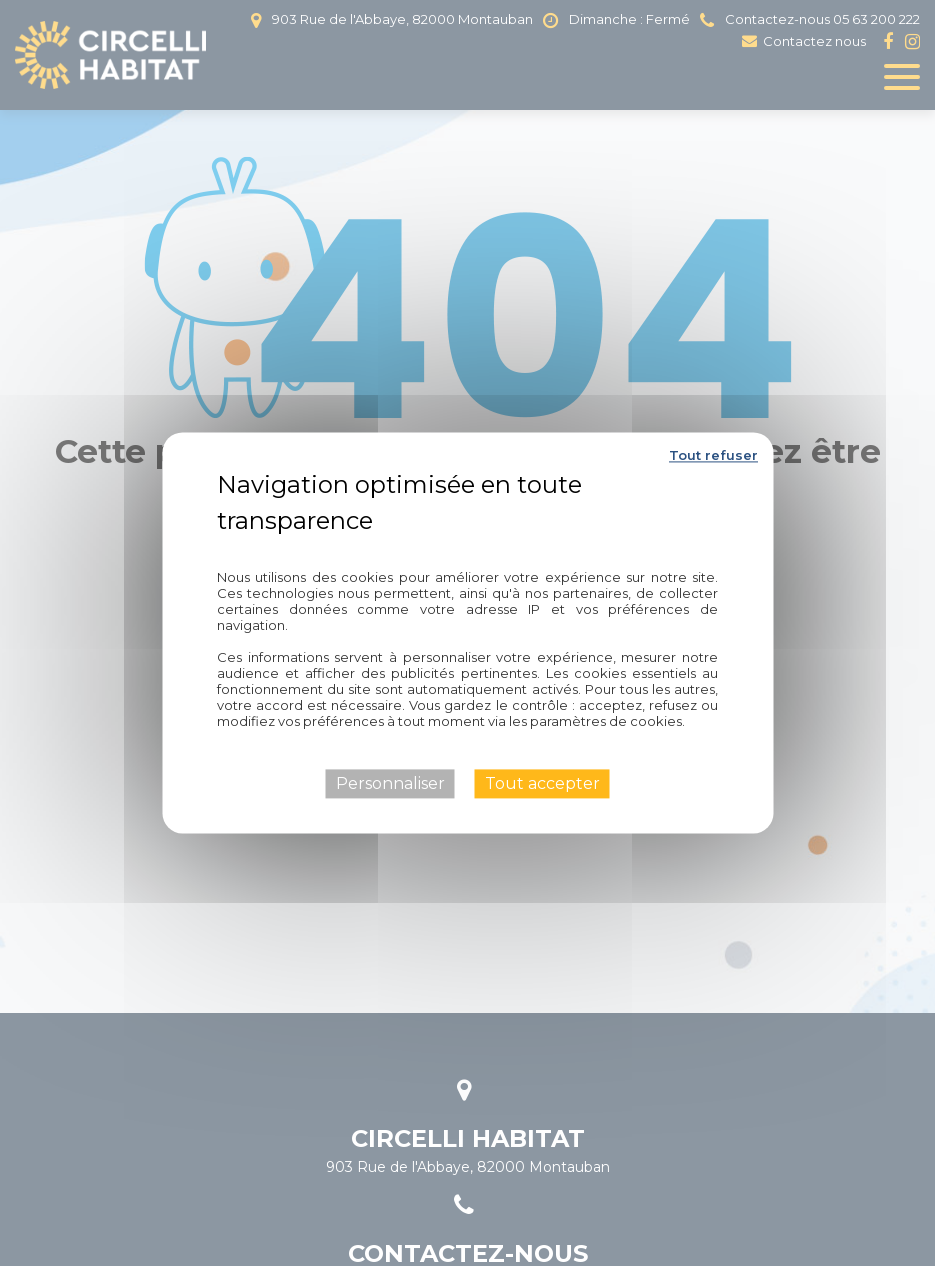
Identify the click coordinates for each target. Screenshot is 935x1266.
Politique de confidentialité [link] (468, 549)
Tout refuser (713, 455)
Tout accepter (542, 783)
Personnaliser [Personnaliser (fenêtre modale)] (390, 783)
